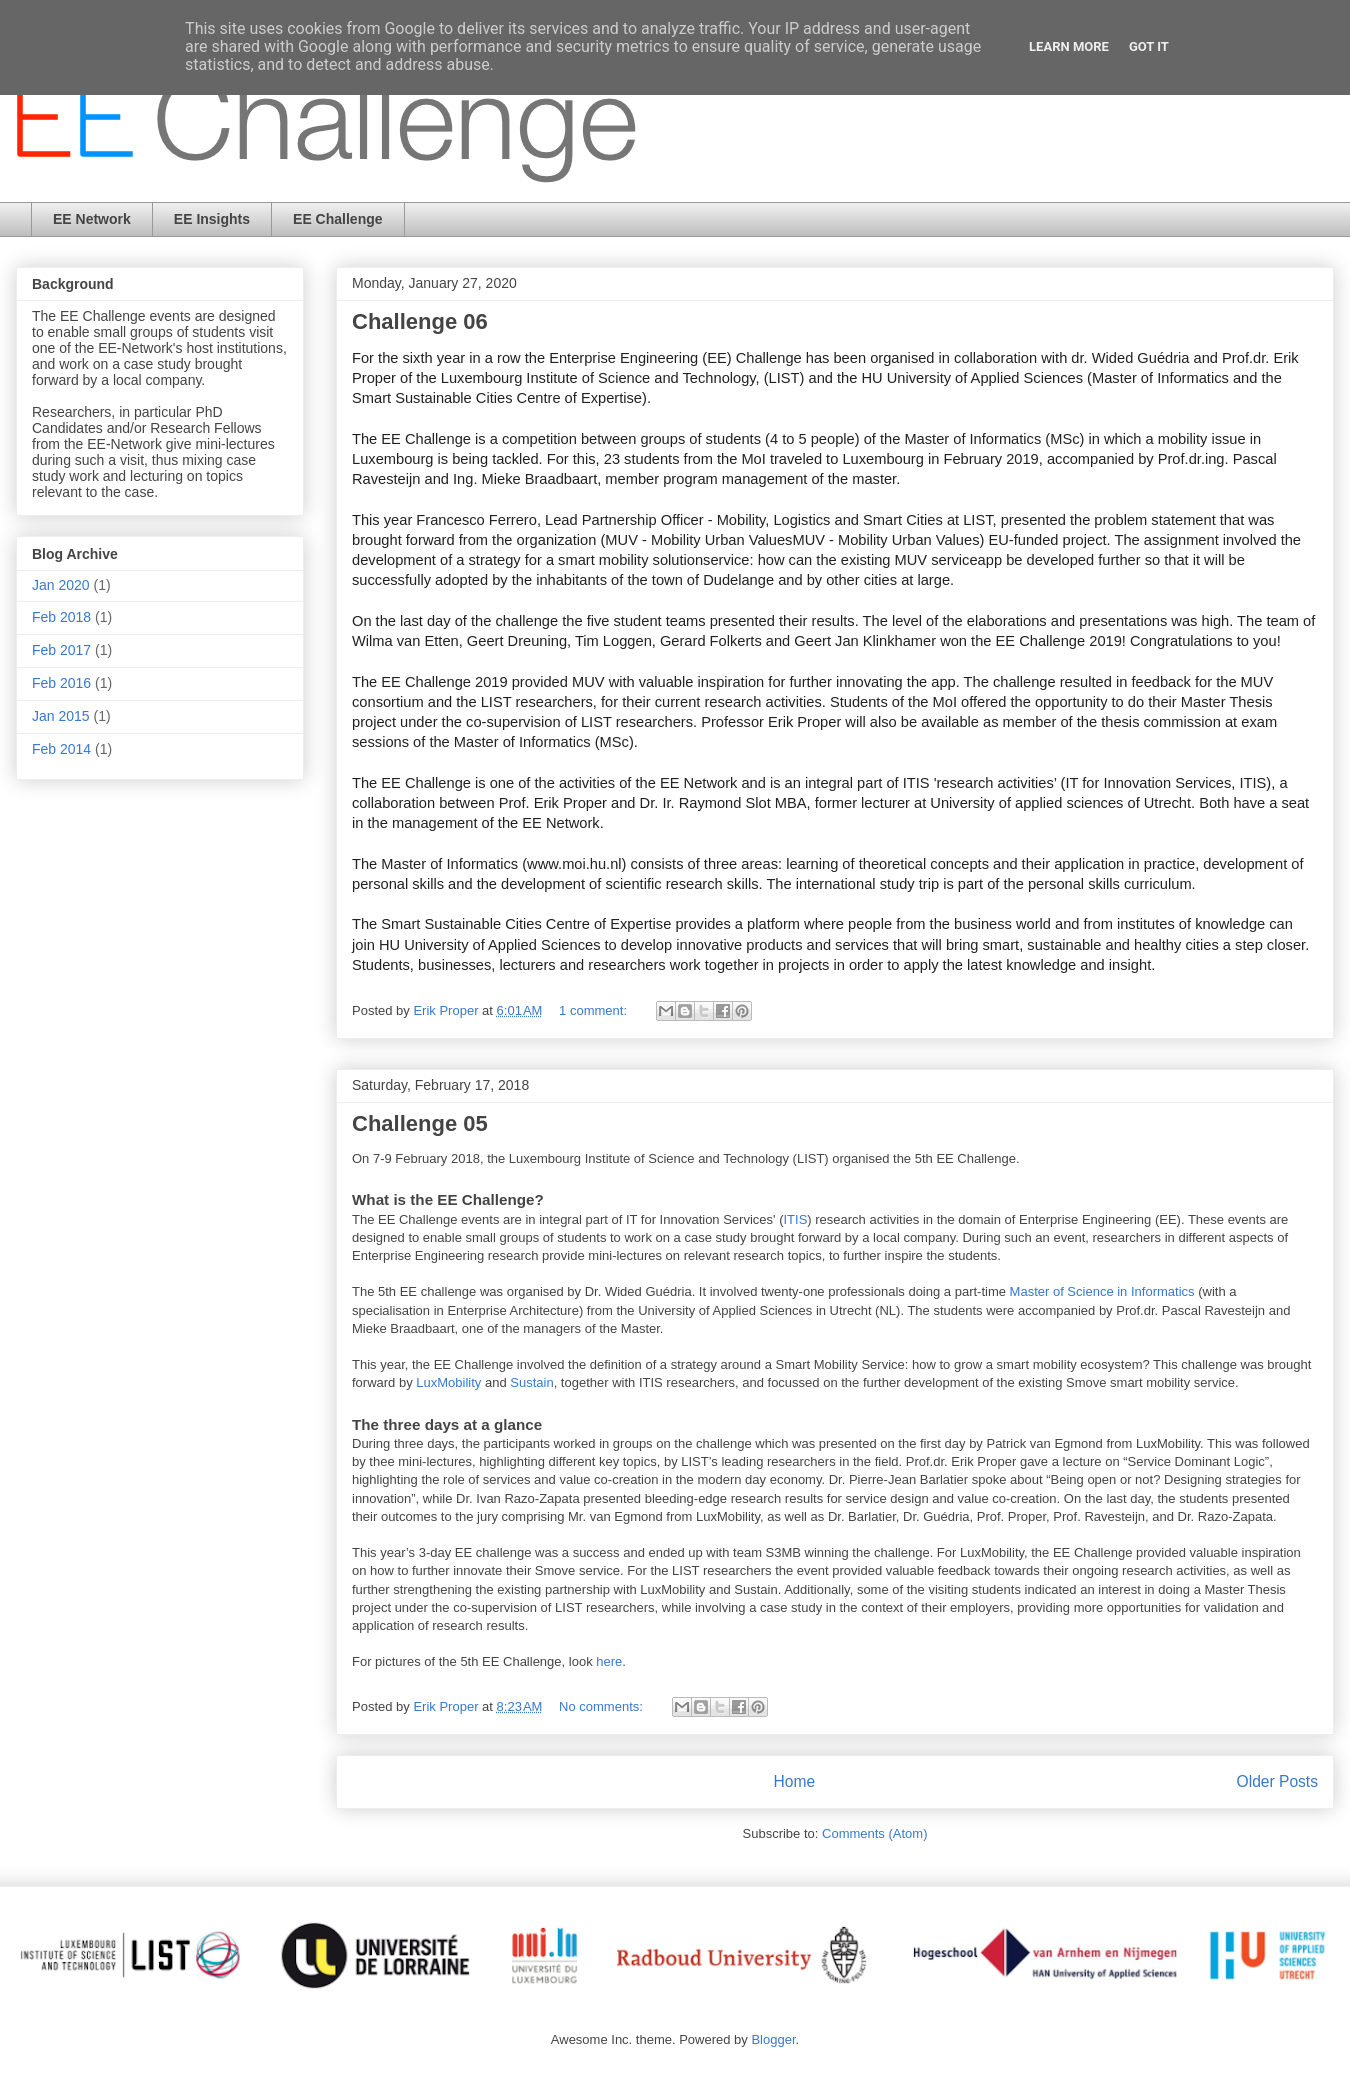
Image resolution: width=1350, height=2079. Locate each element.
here (609, 1661)
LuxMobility (448, 1382)
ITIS (795, 1219)
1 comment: (595, 1010)
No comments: (602, 1706)
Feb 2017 (61, 650)
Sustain (531, 1382)
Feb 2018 (61, 617)
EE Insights (212, 219)
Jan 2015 (61, 716)
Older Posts (1277, 1781)
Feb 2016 (61, 683)
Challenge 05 (420, 1123)
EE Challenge (337, 219)
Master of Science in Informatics (1102, 1291)
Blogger (773, 2039)
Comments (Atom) (874, 1833)
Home (794, 1781)
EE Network (92, 219)
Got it (1149, 46)
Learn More (1069, 46)
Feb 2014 (61, 749)
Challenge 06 (420, 321)
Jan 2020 (61, 585)
